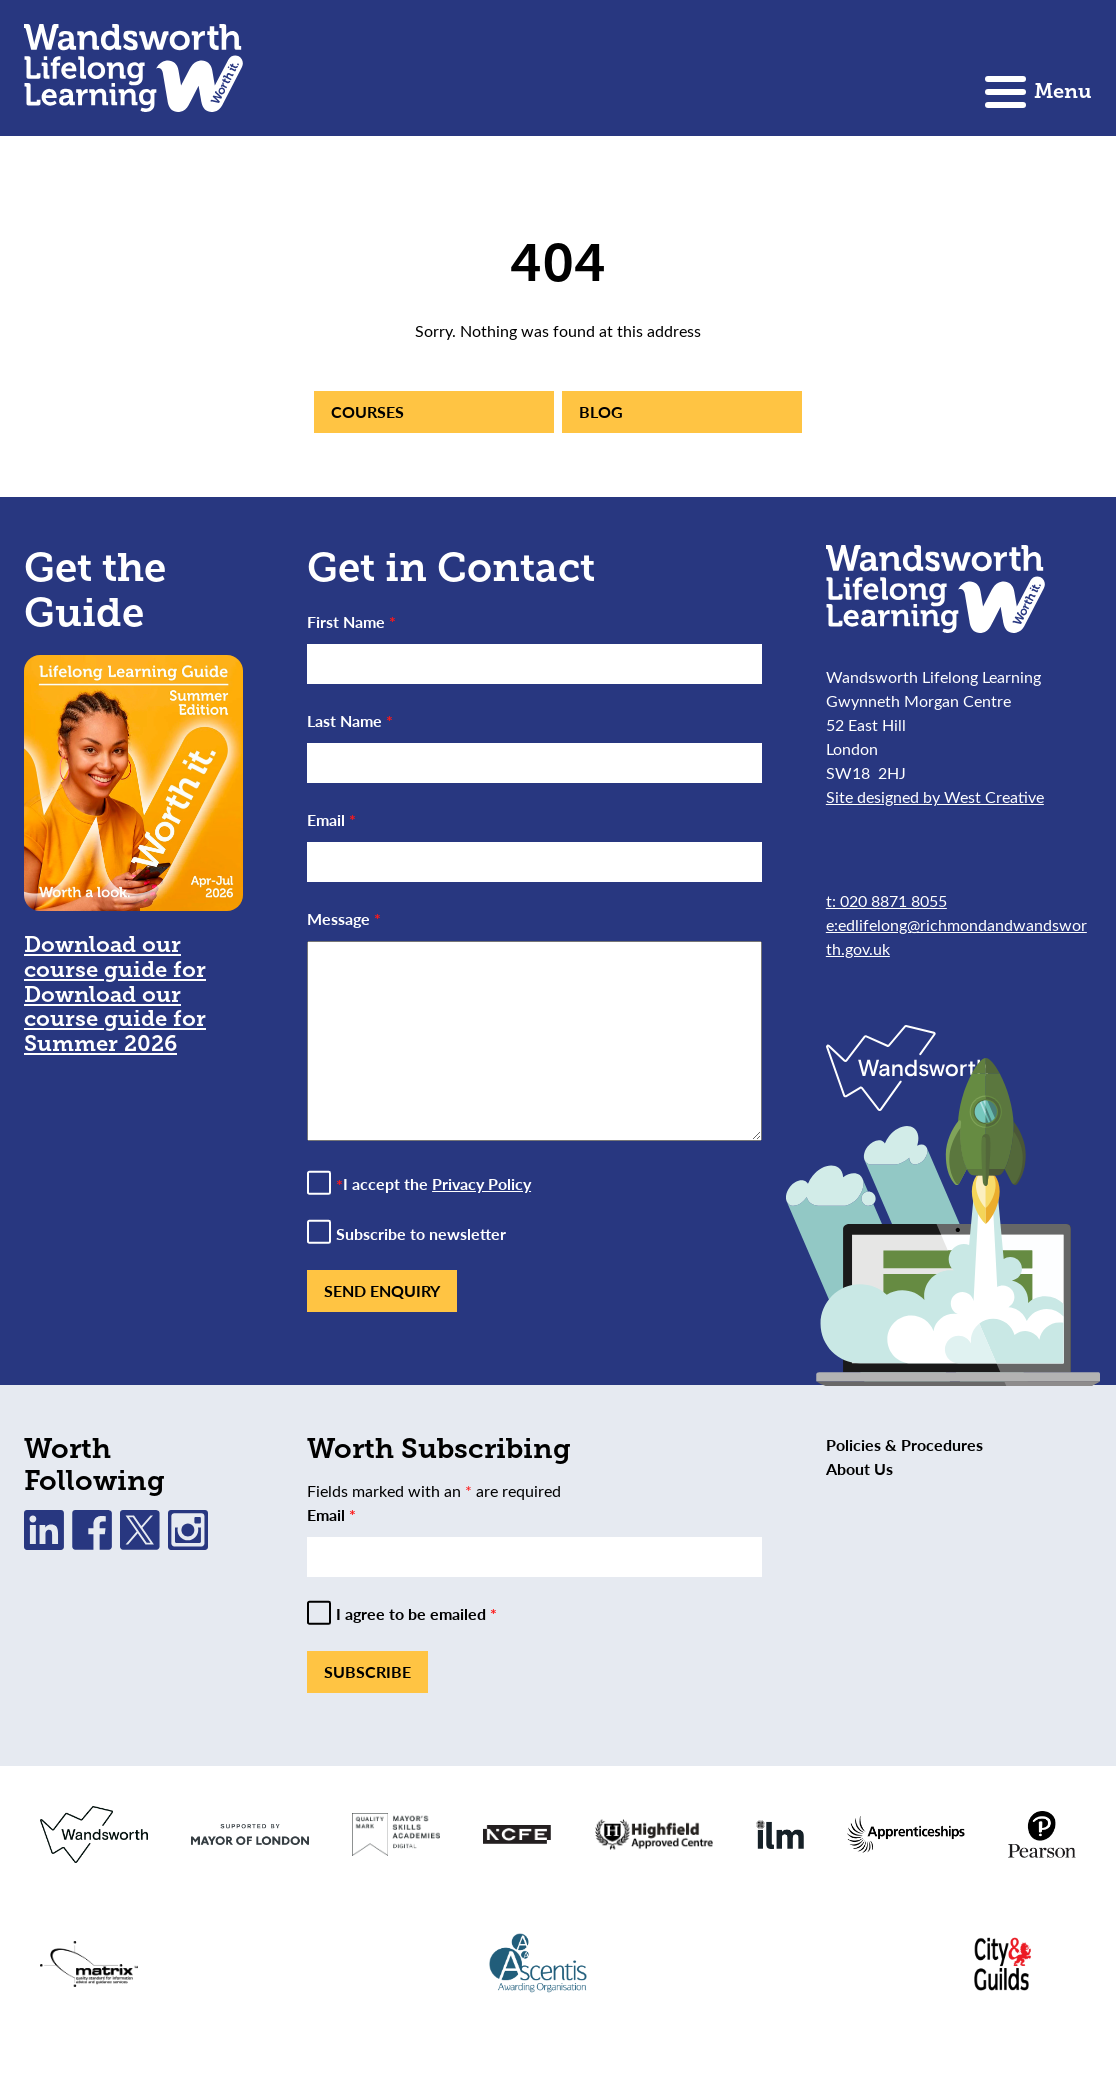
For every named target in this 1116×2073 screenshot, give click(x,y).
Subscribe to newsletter (421, 1234)
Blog (601, 411)
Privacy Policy (481, 1183)
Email (331, 819)
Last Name (350, 720)
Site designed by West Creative (935, 796)
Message (344, 918)
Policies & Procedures (904, 1444)
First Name (351, 621)
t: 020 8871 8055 (886, 900)
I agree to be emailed (416, 1614)
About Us (859, 1468)
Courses (367, 411)
